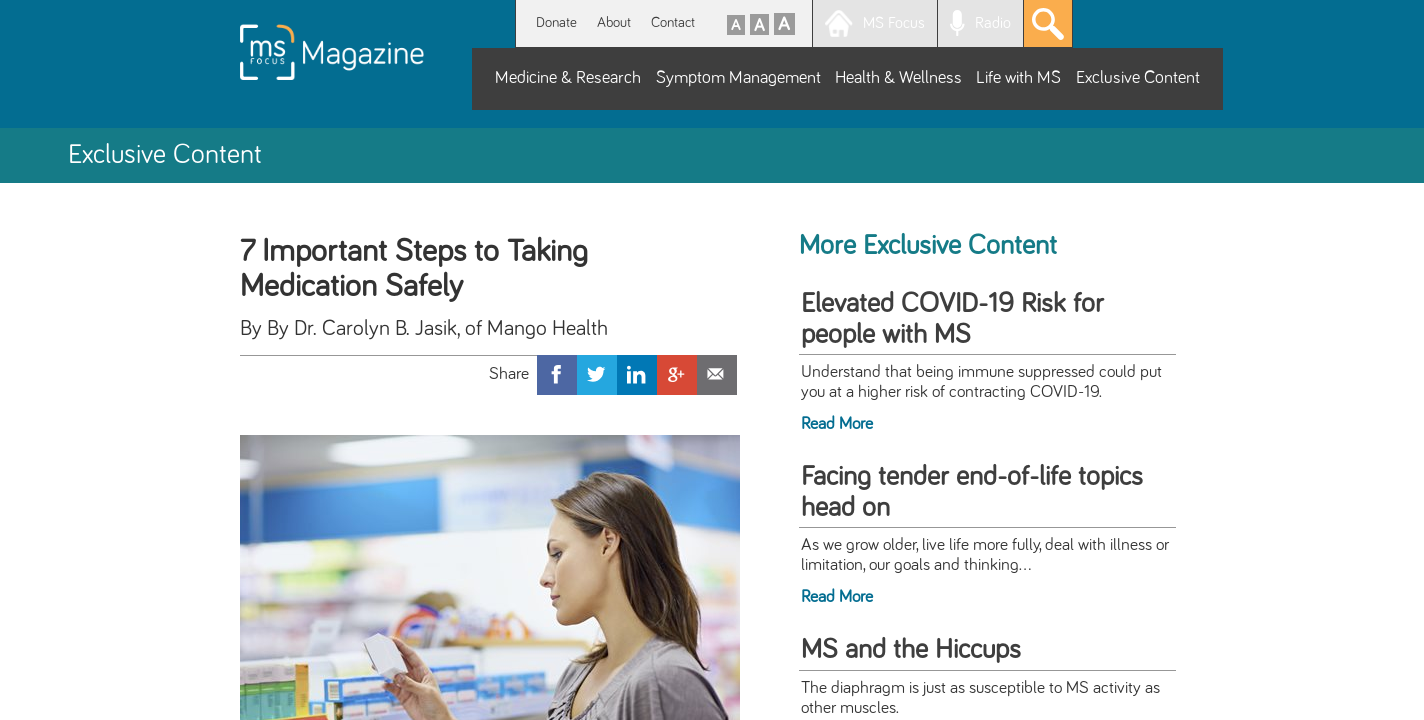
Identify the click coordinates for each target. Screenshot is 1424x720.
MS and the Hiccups (911, 650)
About (614, 22)
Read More (837, 424)
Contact (673, 22)
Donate (556, 22)
